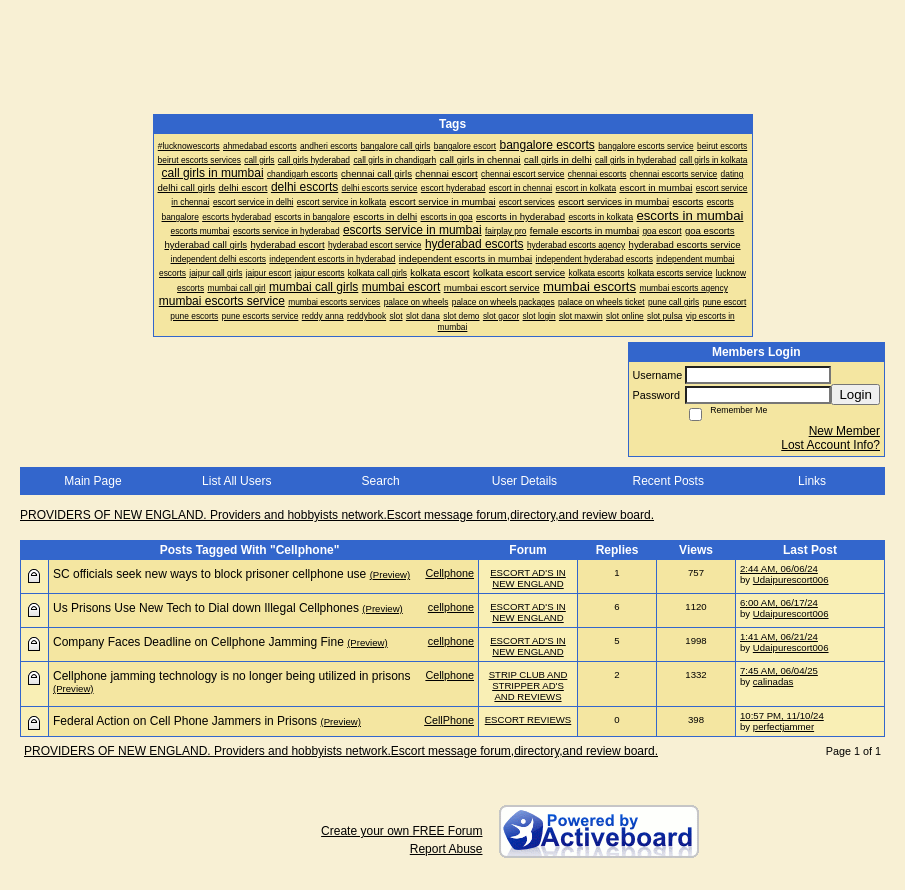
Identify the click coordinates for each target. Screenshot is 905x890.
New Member (844, 431)
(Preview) (390, 574)
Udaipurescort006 (791, 579)
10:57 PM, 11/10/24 (782, 715)
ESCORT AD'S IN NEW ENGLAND (528, 578)
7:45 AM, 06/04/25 (779, 670)
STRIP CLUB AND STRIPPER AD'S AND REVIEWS (528, 685)
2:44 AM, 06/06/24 (779, 568)
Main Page (92, 481)
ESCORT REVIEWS (528, 719)
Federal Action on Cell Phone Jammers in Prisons (185, 721)
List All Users (236, 481)
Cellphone (449, 573)
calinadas (773, 681)
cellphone (451, 607)
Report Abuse (446, 849)
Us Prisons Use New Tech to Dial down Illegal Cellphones (206, 608)
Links (812, 481)
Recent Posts (668, 481)
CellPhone (449, 720)
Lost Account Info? (830, 445)
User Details (524, 481)
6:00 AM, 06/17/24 (779, 602)
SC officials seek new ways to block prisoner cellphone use (209, 574)
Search (381, 481)
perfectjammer (783, 726)
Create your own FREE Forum (401, 831)
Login (855, 394)
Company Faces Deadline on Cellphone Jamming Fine (198, 642)
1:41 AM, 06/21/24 (779, 636)
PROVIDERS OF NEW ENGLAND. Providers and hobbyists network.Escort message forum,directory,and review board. (337, 515)
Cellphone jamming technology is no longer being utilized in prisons (232, 676)
